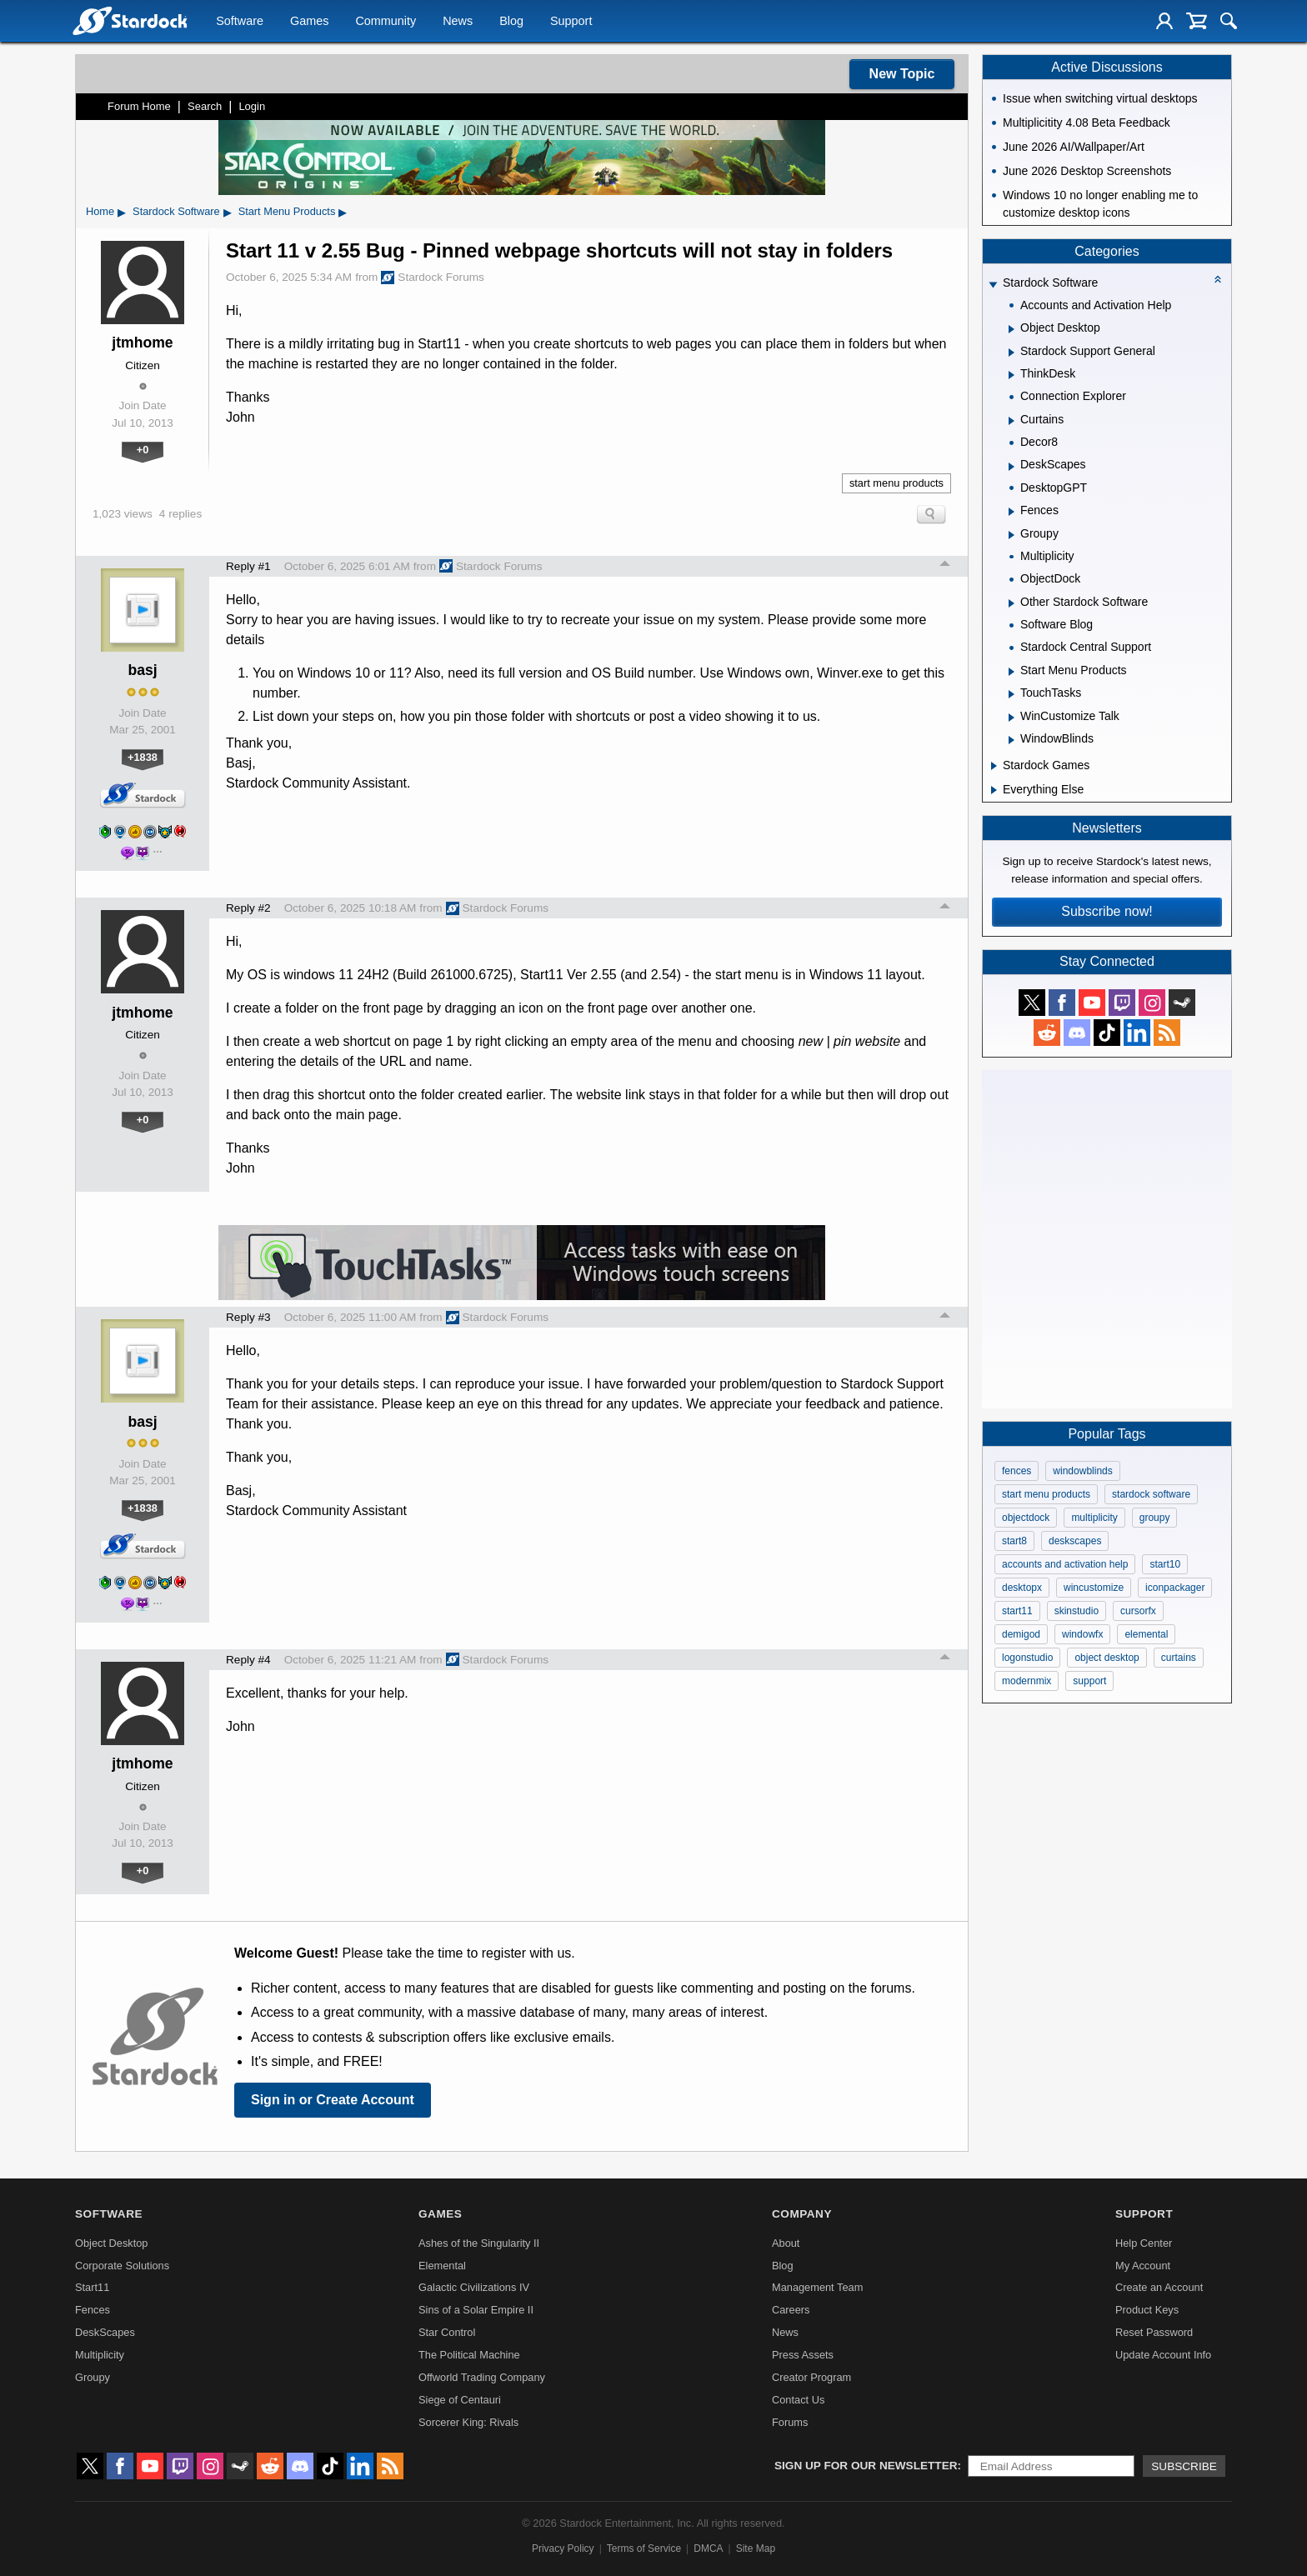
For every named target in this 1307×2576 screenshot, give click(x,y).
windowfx (1082, 1634)
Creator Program (811, 2377)
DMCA (708, 2548)
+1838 (143, 757)
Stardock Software (176, 211)
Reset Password (1154, 2332)
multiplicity (1094, 1517)
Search (205, 106)
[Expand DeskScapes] (1011, 467)
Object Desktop (111, 2243)
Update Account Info (1163, 2354)
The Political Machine (469, 2354)
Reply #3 (248, 1317)
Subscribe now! (1106, 911)
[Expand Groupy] (1011, 535)
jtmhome (142, 342)
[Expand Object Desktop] (1011, 329)
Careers (791, 2309)
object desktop (1106, 1657)
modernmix (1026, 1681)
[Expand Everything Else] (994, 790)
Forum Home (139, 106)
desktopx (1022, 1587)
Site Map (755, 2548)
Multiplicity (99, 2354)
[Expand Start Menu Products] (1011, 672)
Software (239, 21)
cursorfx (1138, 1611)
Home (100, 211)
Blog (511, 21)
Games (309, 21)
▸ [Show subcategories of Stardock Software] (227, 212)
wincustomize (1094, 1587)
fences (1016, 1471)
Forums (790, 2422)
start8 (1014, 1541)
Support (571, 21)
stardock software (1151, 1494)
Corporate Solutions (122, 2265)
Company (802, 2214)
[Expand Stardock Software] (993, 285)
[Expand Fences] (1011, 512)
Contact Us (798, 2399)
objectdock (1025, 1517)
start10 (1164, 1564)
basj (142, 670)
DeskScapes (105, 2332)
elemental (1146, 1634)
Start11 (92, 2287)
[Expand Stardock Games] (994, 766)
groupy (1154, 1517)
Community (385, 21)
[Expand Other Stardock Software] (1011, 603)
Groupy (92, 2377)
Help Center (1143, 2243)
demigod (1021, 1634)
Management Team (817, 2287)
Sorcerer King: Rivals (468, 2422)
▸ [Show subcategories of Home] (122, 212)
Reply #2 (248, 908)
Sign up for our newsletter (866, 2465)
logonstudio (1027, 1657)
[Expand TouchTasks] (1011, 694)
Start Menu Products (287, 211)
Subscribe (1184, 2466)
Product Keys (1147, 2309)
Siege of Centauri (459, 2399)
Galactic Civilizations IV (473, 2287)
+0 (143, 449)
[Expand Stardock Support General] (1011, 352)
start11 (1017, 1611)
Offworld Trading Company (481, 2377)
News (458, 21)
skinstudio (1076, 1611)
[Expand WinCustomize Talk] (1011, 717)
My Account (1142, 2265)
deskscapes (1075, 1541)
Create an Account (1159, 2287)
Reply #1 (248, 566)
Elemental (442, 2265)
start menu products (896, 483)
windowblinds (1082, 1471)
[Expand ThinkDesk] (1011, 375)
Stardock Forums (432, 277)
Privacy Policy (563, 2548)
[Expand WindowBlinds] (1011, 740)
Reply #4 (248, 1659)
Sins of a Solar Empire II (475, 2309)
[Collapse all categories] (1218, 279)
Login (251, 106)
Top (945, 566)
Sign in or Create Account (332, 2100)
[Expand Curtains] (1011, 421)
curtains (1178, 1657)
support (1089, 1681)
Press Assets (803, 2354)
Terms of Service (644, 2548)
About (785, 2243)
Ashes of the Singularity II (478, 2243)
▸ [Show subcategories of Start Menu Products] (342, 212)
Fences (92, 2309)
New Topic (902, 74)
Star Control (446, 2332)
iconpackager (1174, 1587)
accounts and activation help (1065, 1564)
